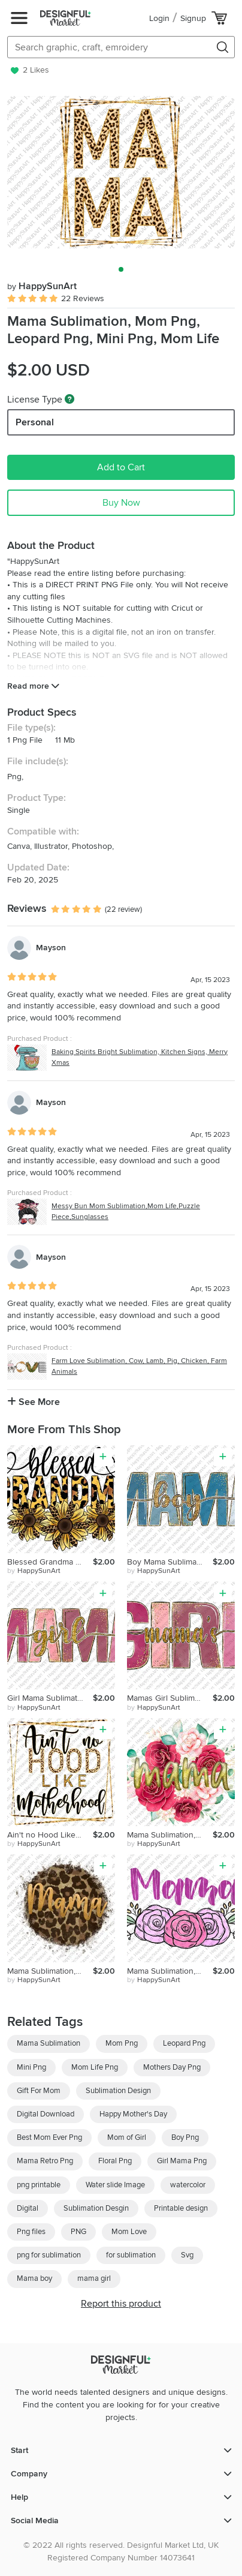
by (33, 1571)
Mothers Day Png (172, 2067)
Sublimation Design (118, 2090)
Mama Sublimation (48, 2043)
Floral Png (115, 2161)
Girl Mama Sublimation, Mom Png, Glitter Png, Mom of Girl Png (50, 1698)
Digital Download (45, 2114)
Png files (31, 2231)
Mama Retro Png (45, 2161)
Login (159, 18)
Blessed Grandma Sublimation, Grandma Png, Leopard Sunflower (50, 1562)
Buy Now (121, 503)
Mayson (51, 947)
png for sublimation (49, 2255)
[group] (121, 172)
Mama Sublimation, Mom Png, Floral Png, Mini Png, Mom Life (170, 1835)
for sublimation (131, 2255)
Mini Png (31, 2067)
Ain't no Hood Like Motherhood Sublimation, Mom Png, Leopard (50, 1835)
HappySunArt (42, 286)
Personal (35, 422)
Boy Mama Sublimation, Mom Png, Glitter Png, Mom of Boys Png (170, 1562)
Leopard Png (184, 2043)
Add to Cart (121, 467)
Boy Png (185, 2137)
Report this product (121, 2304)
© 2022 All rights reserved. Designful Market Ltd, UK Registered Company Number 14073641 (121, 2551)
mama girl (94, 2278)
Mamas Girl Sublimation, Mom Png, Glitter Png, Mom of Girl (170, 1698)
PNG (78, 2231)
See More (33, 1402)
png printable (38, 2185)
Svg (187, 2255)
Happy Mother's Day (133, 2114)
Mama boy (34, 2278)
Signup (193, 18)
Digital (27, 2208)
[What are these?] (69, 399)
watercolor (187, 2185)
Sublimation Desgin (96, 2208)
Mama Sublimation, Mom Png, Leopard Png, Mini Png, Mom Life (50, 1971)
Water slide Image (115, 2185)
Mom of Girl (126, 2137)
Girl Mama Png (182, 2161)
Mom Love (129, 2231)
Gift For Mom (38, 2090)
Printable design (181, 2208)
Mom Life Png (94, 2067)
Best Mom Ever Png (49, 2137)
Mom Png (121, 2043)
